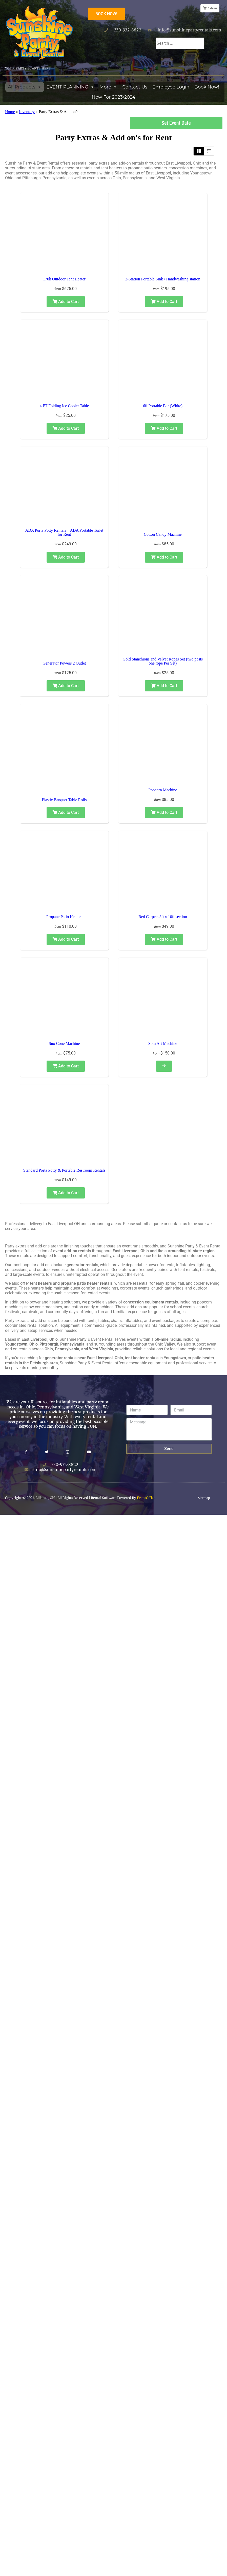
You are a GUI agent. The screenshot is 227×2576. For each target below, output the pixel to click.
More (108, 87)
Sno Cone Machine (64, 1043)
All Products (25, 87)
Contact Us (134, 87)
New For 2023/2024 (113, 97)
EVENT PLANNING (70, 87)
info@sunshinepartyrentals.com (189, 29)
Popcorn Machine (162, 790)
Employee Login (170, 87)
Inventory (27, 112)
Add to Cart (66, 301)
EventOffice (146, 1498)
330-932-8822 (127, 29)
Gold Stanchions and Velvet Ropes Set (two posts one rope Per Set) (163, 661)
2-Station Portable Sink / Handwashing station (162, 279)
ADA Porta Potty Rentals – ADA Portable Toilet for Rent (64, 532)
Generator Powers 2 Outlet (64, 663)
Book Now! (206, 87)
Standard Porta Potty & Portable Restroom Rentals (64, 1170)
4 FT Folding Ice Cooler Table (64, 406)
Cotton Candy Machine (162, 534)
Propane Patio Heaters (64, 917)
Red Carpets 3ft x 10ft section (162, 917)
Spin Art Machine (162, 1043)
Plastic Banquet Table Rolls (64, 800)
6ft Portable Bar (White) (162, 406)
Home (10, 112)
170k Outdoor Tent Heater (64, 279)
